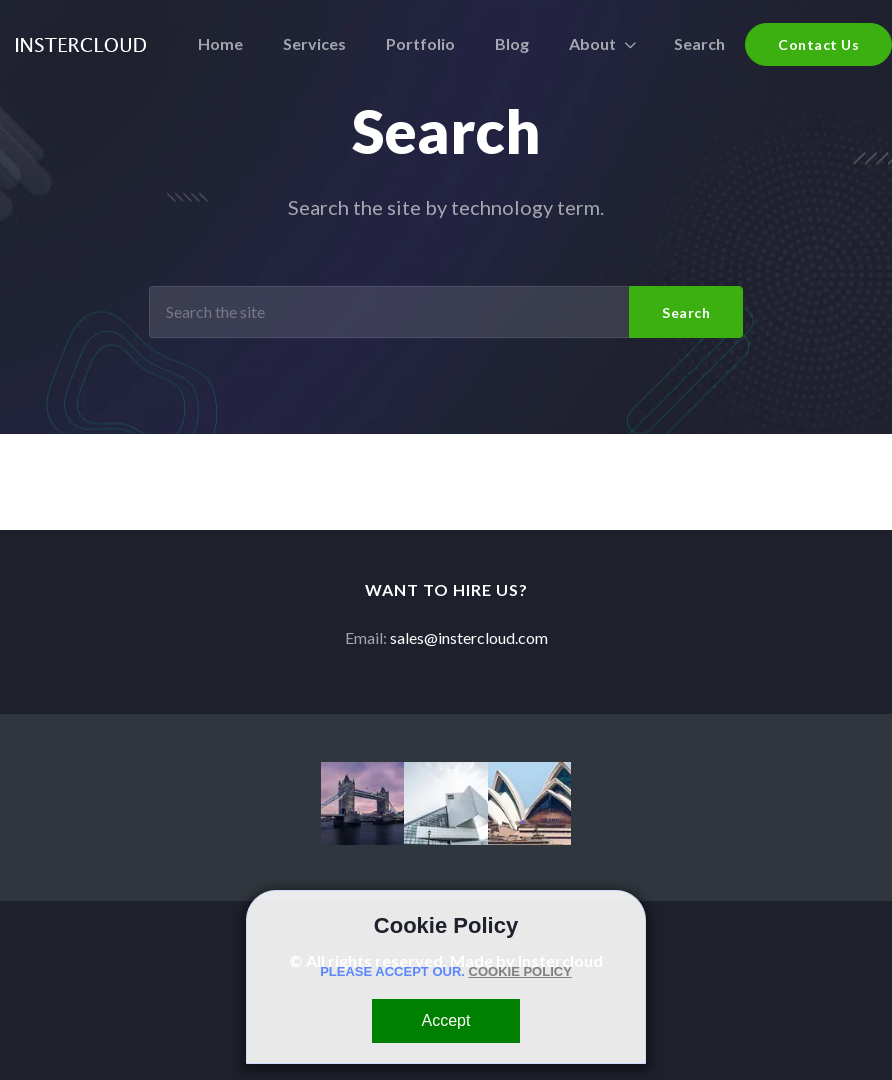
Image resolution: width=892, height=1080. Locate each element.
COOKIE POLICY (520, 971)
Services (314, 43)
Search (699, 43)
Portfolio (420, 43)
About (592, 43)
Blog (512, 43)
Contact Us (818, 44)
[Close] (446, 1021)
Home (220, 43)
